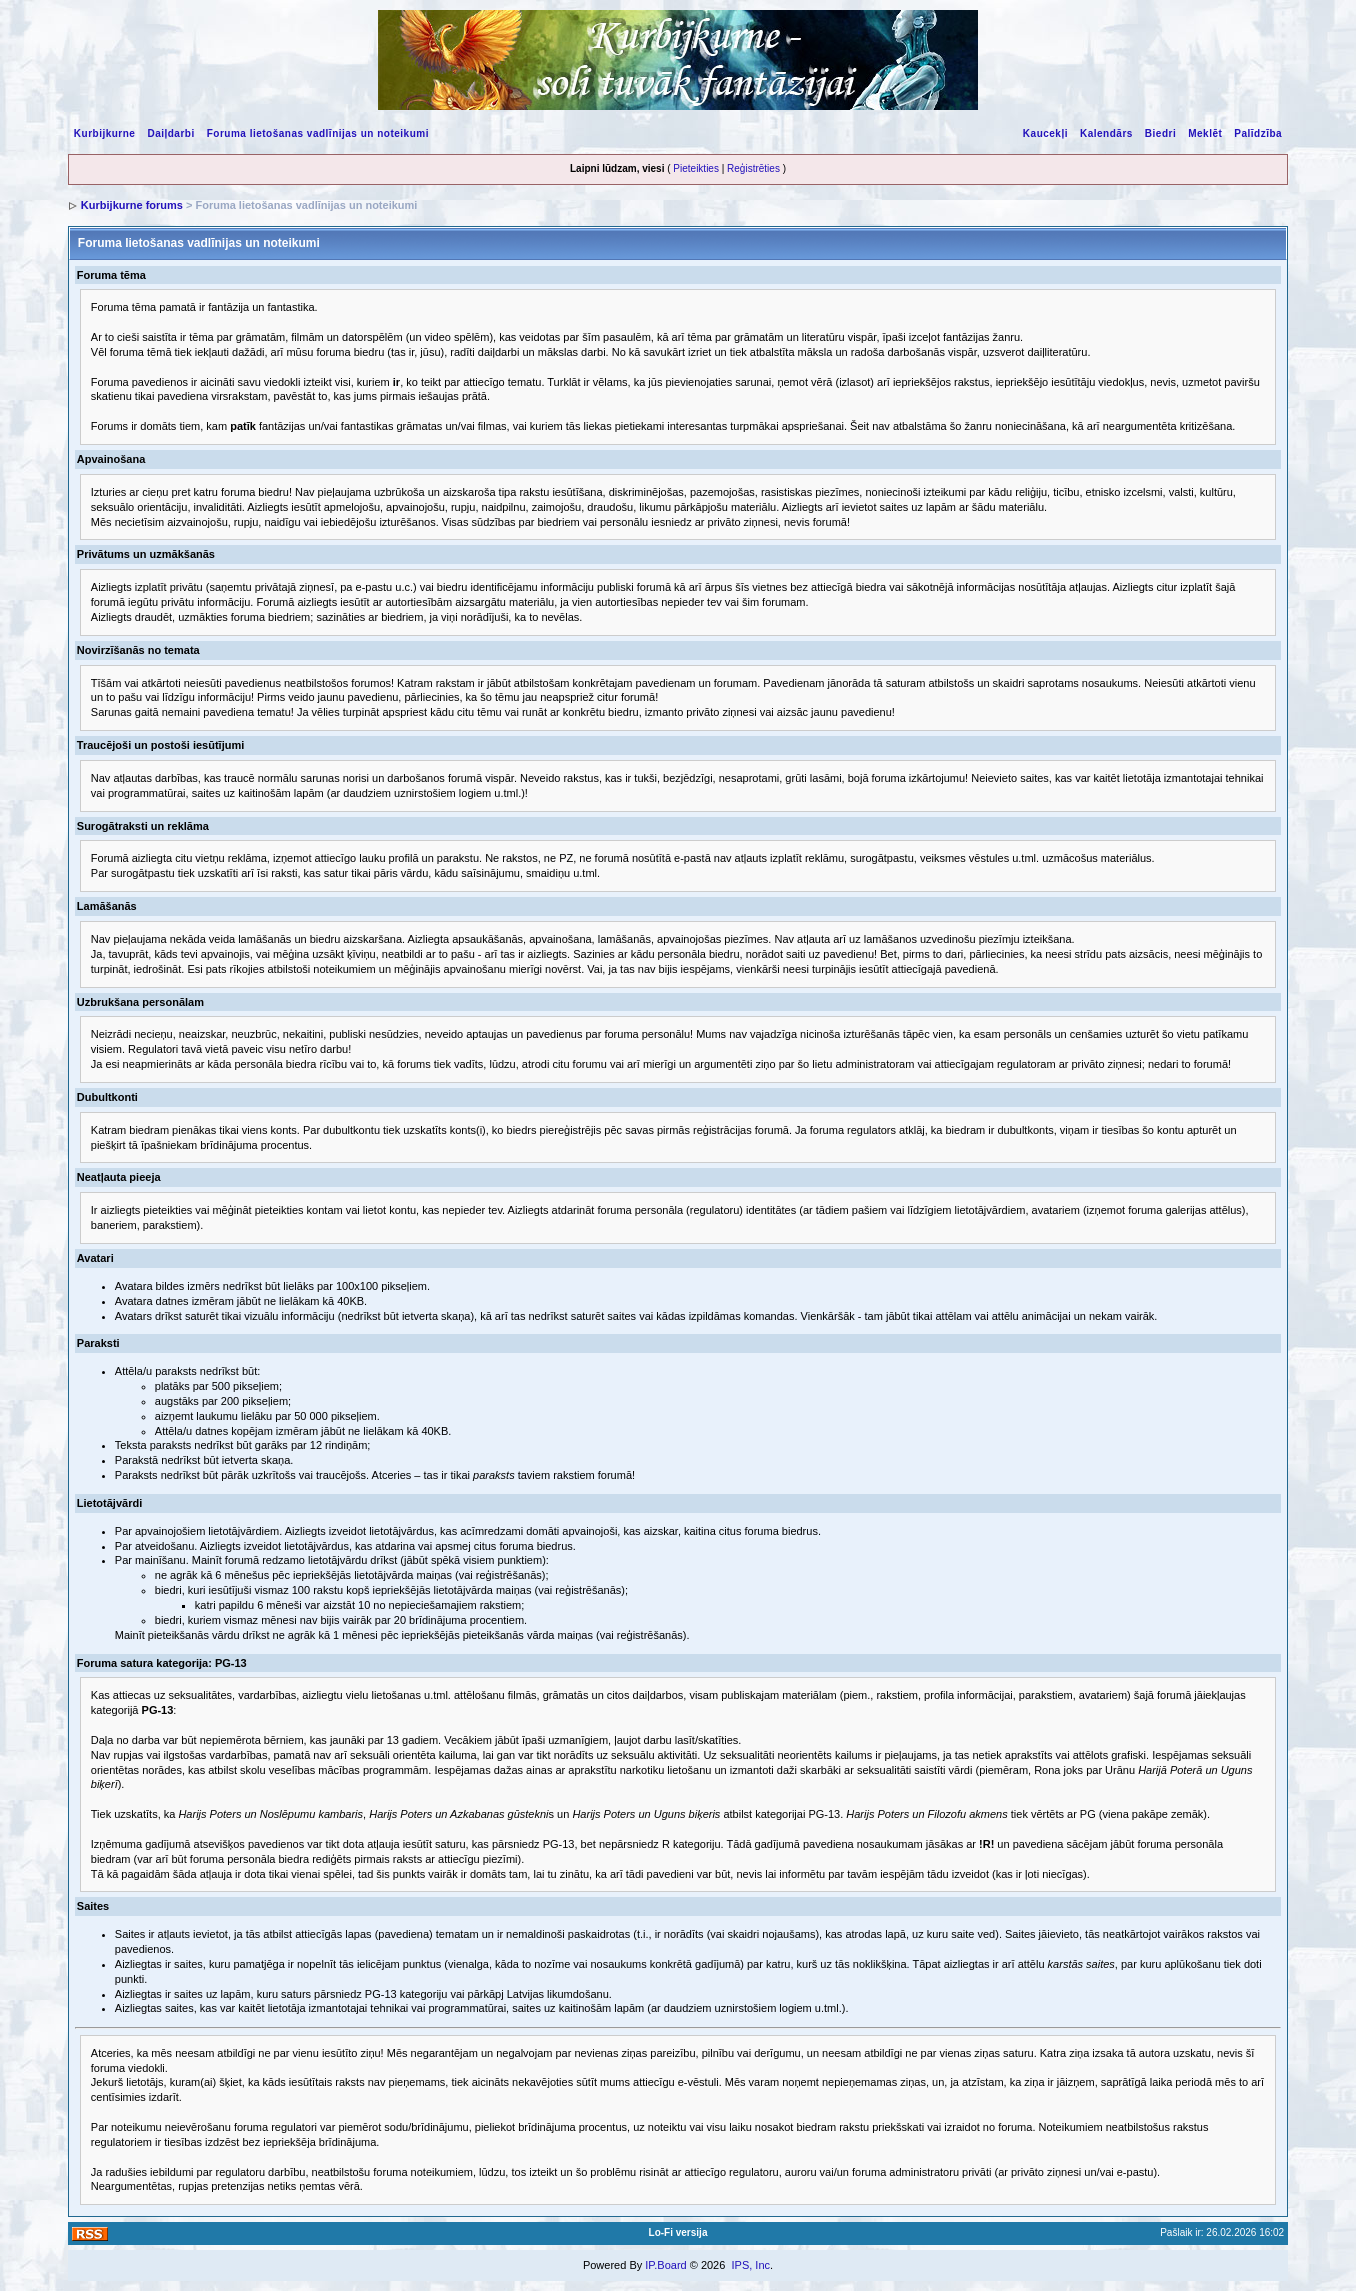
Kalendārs (1106, 133)
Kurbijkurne (105, 133)
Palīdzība (1258, 133)
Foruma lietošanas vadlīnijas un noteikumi (318, 133)
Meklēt (1205, 133)
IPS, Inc (750, 2265)
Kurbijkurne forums (132, 205)
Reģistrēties (753, 168)
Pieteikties (696, 168)
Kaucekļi (1045, 133)
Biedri (1160, 133)
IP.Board (665, 2265)
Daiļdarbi (170, 133)
